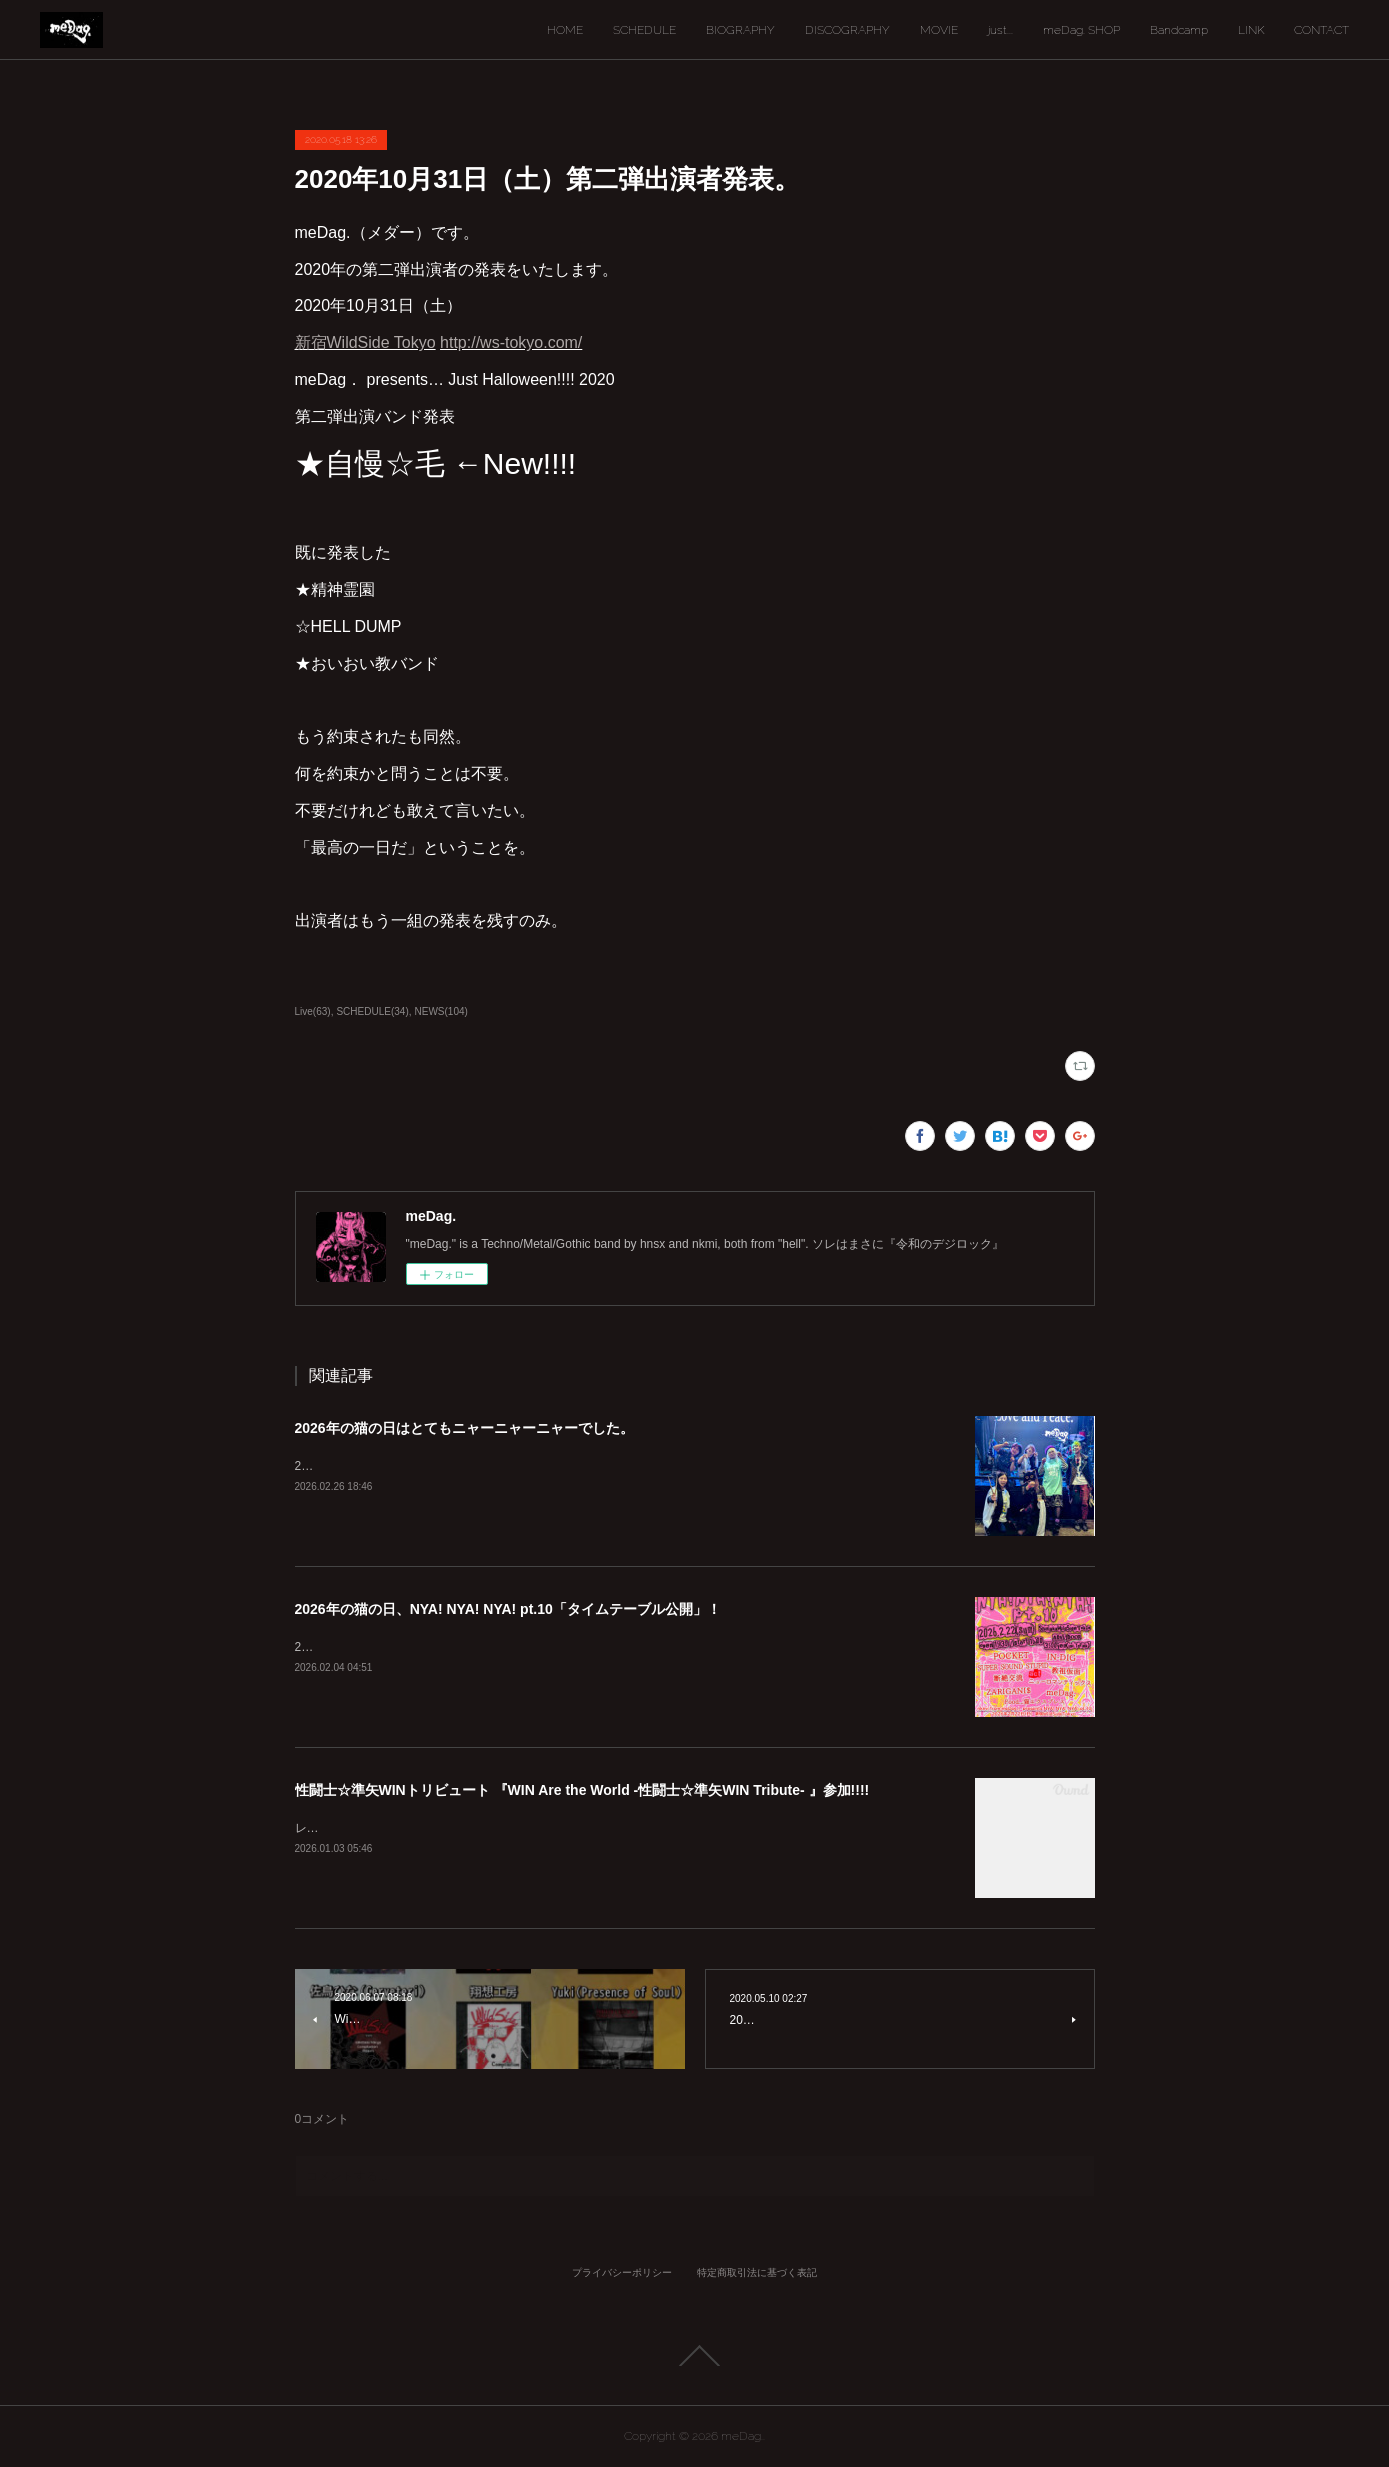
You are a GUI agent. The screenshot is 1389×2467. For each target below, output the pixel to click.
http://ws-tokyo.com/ (511, 342)
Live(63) (313, 1011)
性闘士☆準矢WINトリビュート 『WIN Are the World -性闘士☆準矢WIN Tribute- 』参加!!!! (582, 1790)
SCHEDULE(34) (372, 1011)
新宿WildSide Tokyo (365, 342)
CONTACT (1321, 30)
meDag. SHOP (1081, 30)
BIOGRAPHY (740, 30)
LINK (1251, 30)
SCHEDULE (644, 30)
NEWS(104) (441, 1011)
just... (1000, 30)
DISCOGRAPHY (847, 30)
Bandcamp (1179, 30)
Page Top (694, 2356)
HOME (565, 30)
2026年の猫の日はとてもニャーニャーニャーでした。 (464, 1428)
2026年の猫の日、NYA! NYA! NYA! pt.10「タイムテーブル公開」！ (508, 1609)
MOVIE (939, 30)
